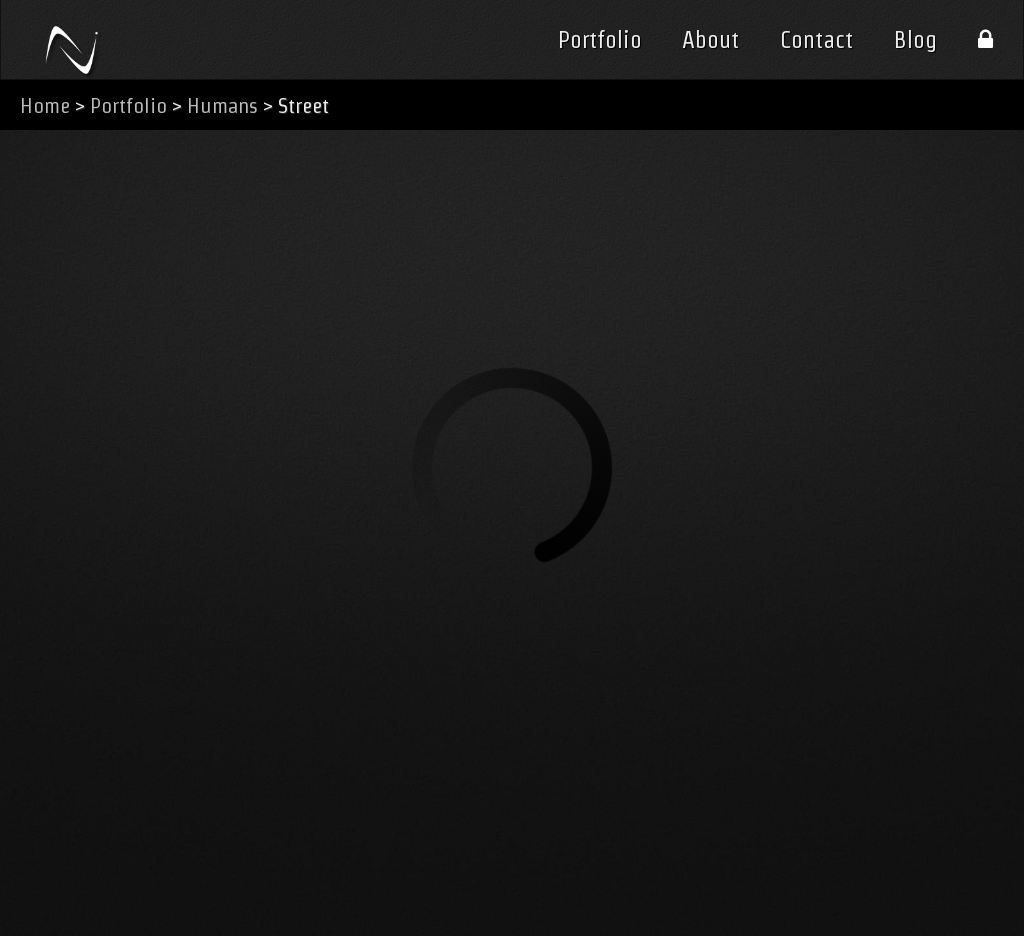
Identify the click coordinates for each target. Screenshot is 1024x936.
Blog (915, 40)
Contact (816, 40)
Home (45, 105)
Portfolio (600, 40)
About (710, 40)
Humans (222, 105)
